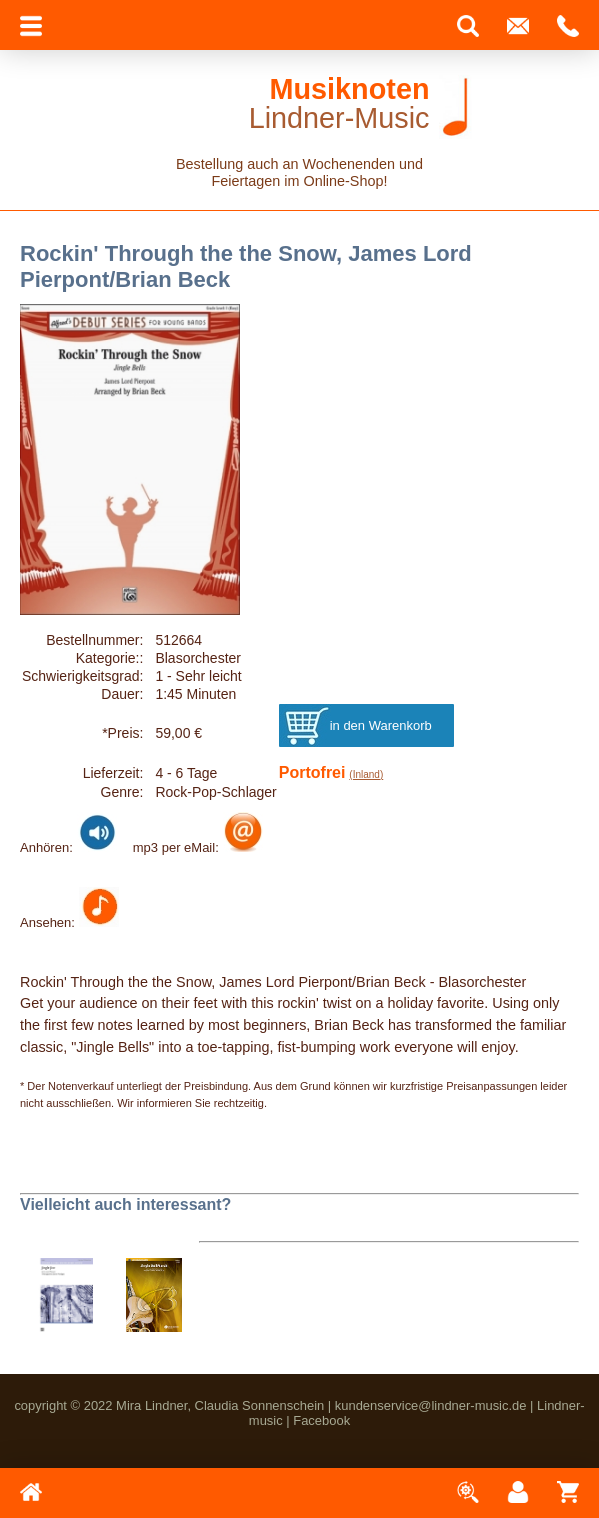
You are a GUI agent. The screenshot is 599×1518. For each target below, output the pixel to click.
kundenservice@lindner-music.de (431, 1405)
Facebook (321, 1420)
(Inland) (366, 774)
